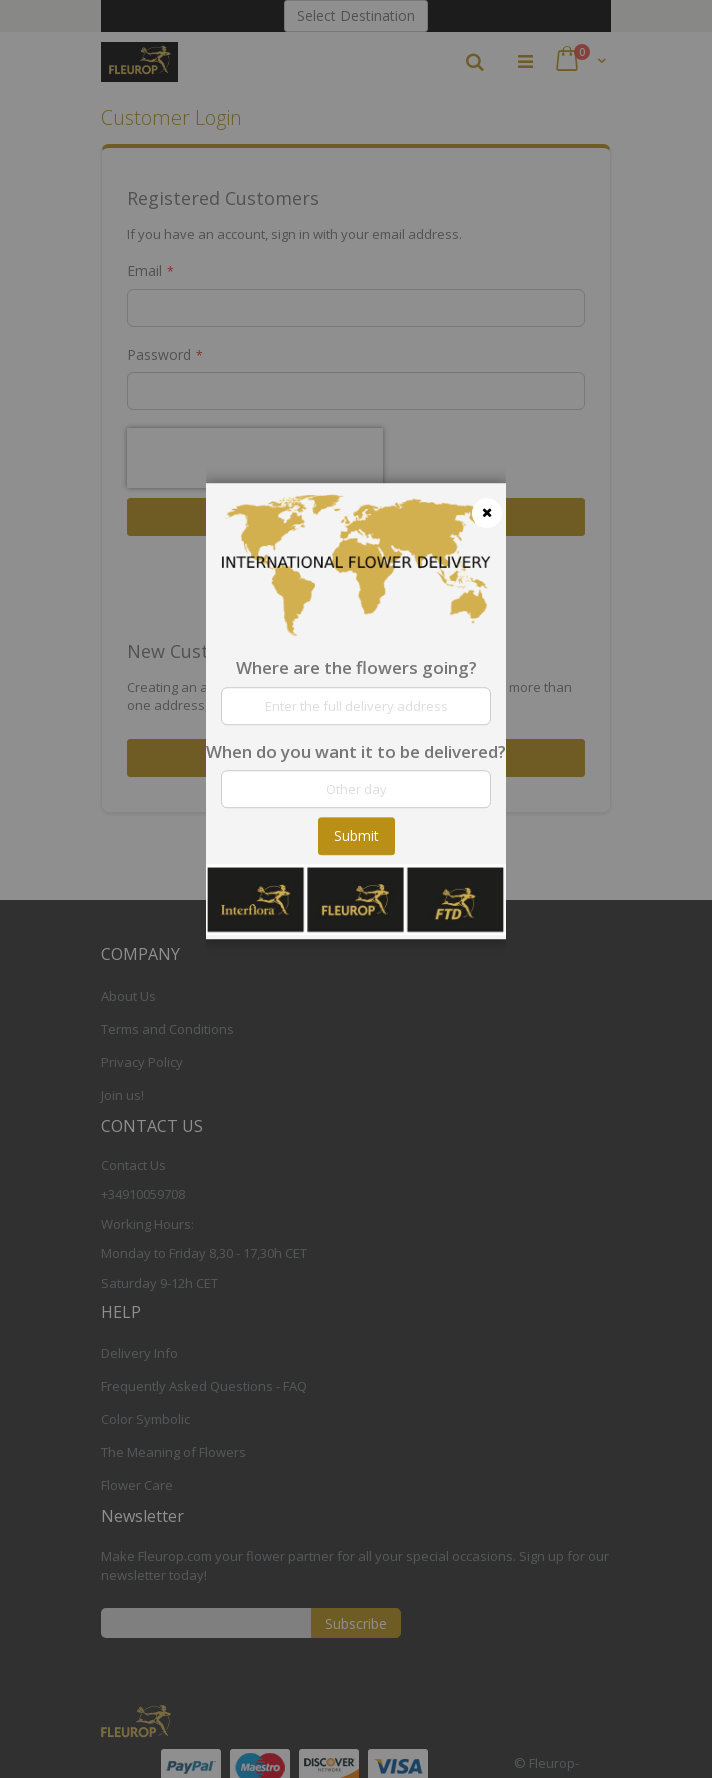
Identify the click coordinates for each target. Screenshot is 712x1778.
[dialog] (356, 889)
